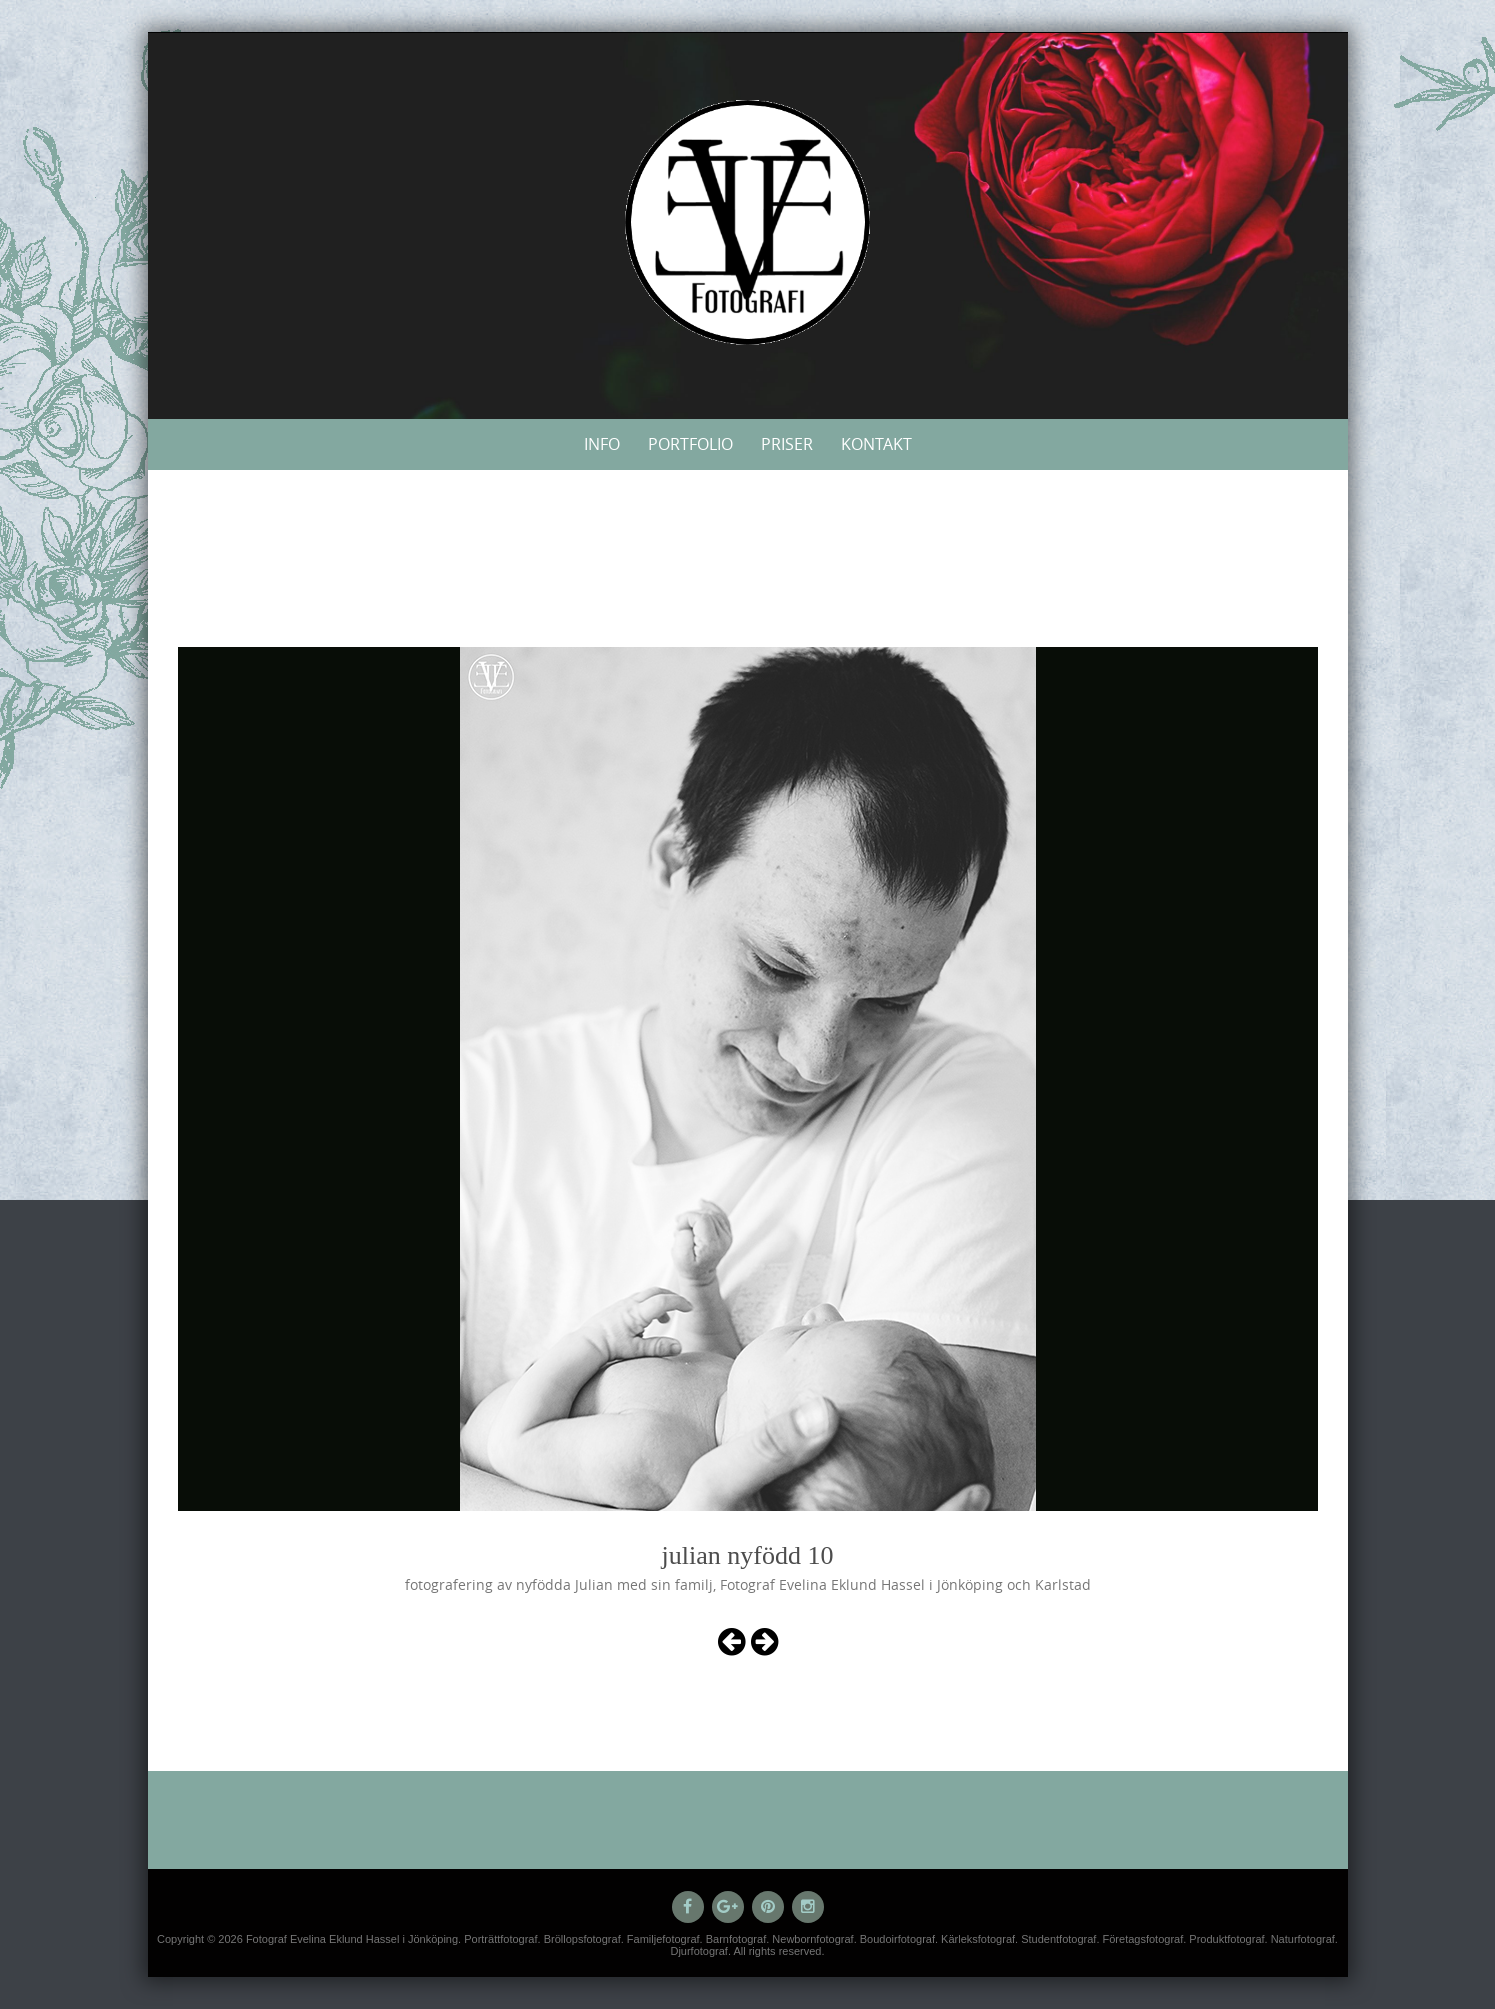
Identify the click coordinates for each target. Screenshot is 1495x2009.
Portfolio (690, 444)
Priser (787, 444)
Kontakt (876, 444)
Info (602, 444)
